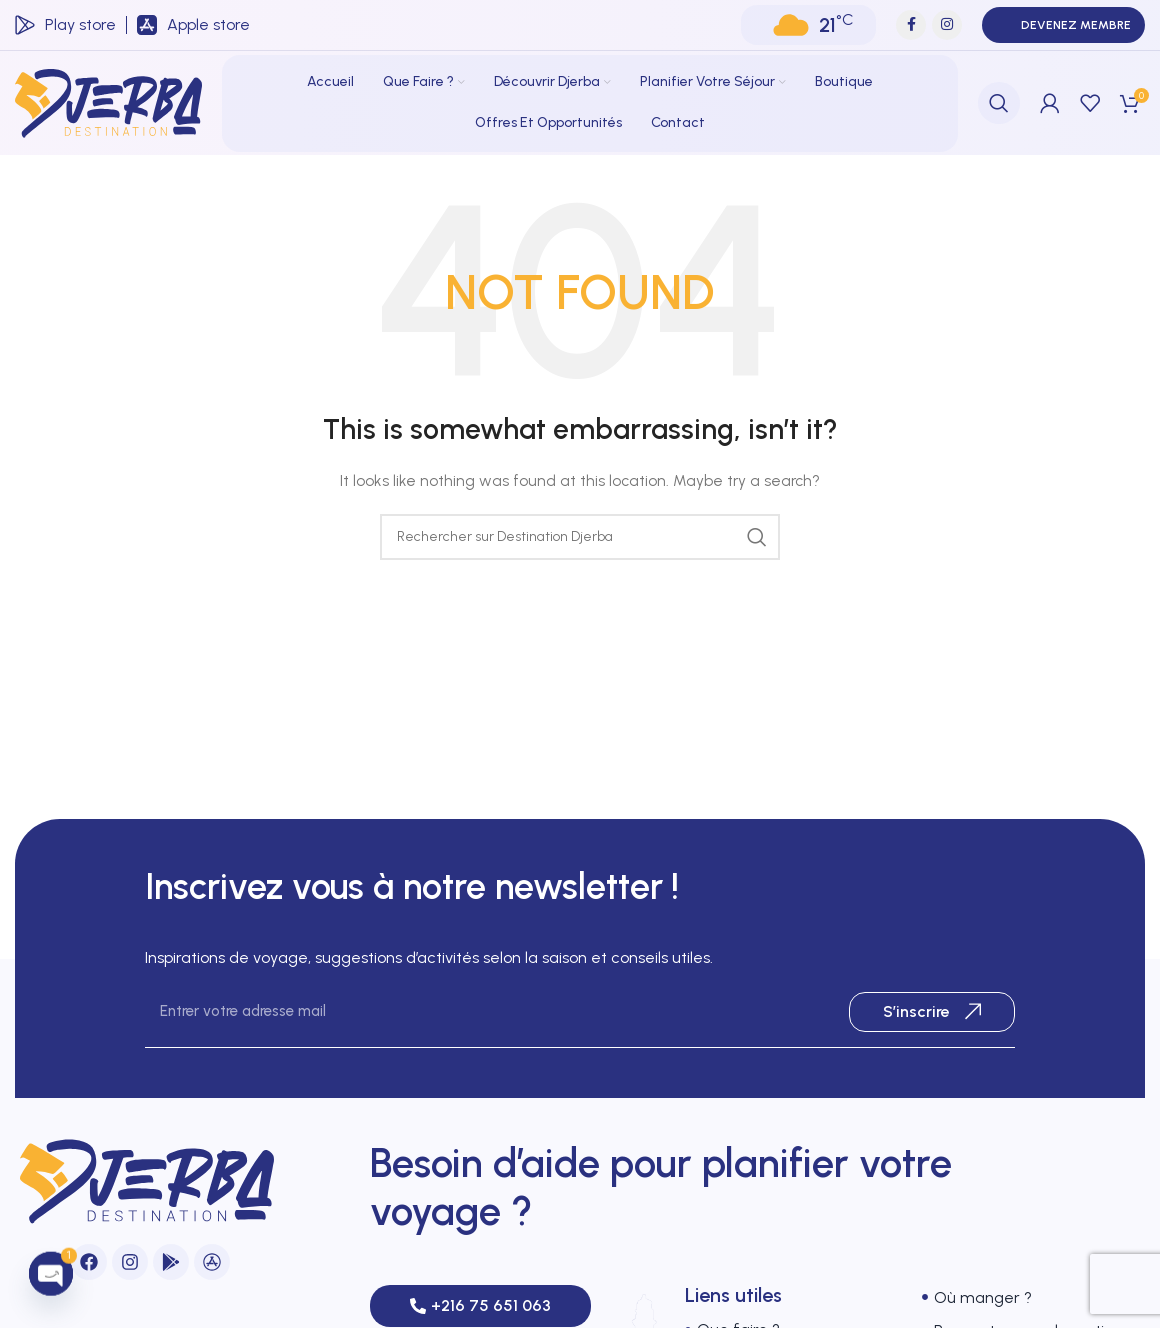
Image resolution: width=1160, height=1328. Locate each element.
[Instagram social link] (947, 25)
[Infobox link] (65, 25)
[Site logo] (108, 102)
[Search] (999, 103)
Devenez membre (1063, 25)
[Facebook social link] (911, 25)
